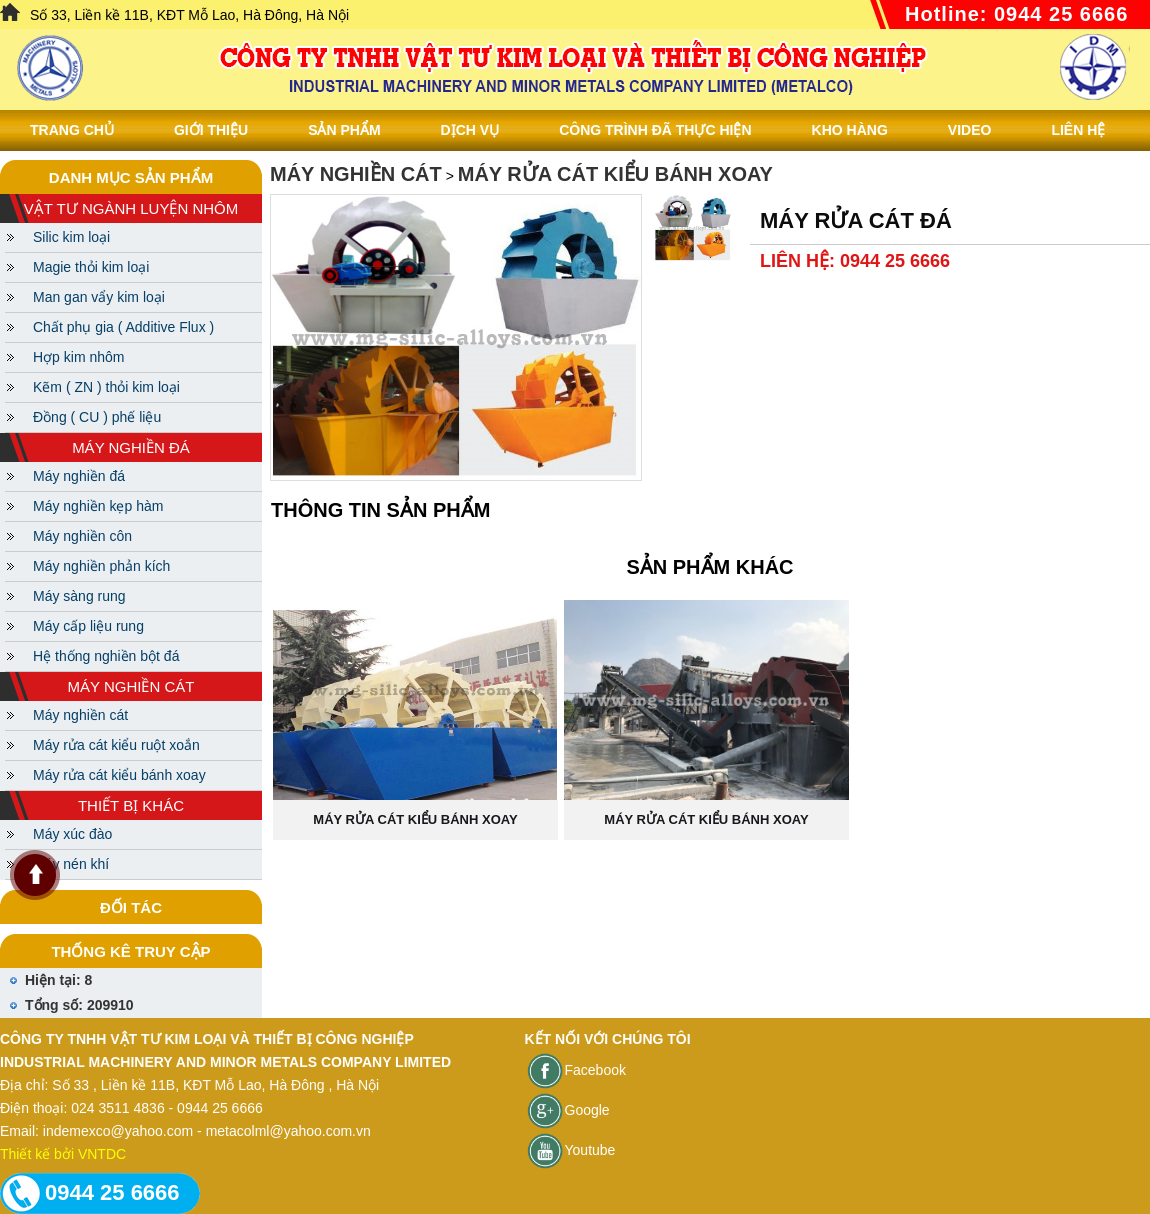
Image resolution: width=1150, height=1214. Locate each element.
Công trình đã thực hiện (655, 130)
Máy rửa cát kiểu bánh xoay (119, 775)
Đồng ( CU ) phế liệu (97, 417)
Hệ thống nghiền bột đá (106, 656)
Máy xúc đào (72, 834)
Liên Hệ (1078, 130)
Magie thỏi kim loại (91, 267)
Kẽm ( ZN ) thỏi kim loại (106, 387)
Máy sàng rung (79, 596)
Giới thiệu (211, 130)
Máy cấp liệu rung (88, 626)
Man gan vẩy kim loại (99, 297)
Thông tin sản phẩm (380, 510)
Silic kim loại (71, 237)
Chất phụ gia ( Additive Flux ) (123, 327)
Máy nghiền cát (80, 715)
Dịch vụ (470, 130)
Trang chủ (72, 130)
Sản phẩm (344, 130)
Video (970, 130)
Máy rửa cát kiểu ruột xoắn (116, 745)
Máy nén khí (71, 864)
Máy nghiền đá (79, 476)
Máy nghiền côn (82, 536)
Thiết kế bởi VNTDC (63, 1154)
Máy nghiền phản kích (101, 566)
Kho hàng (850, 130)
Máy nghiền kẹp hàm (98, 506)
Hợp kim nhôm (78, 357)
